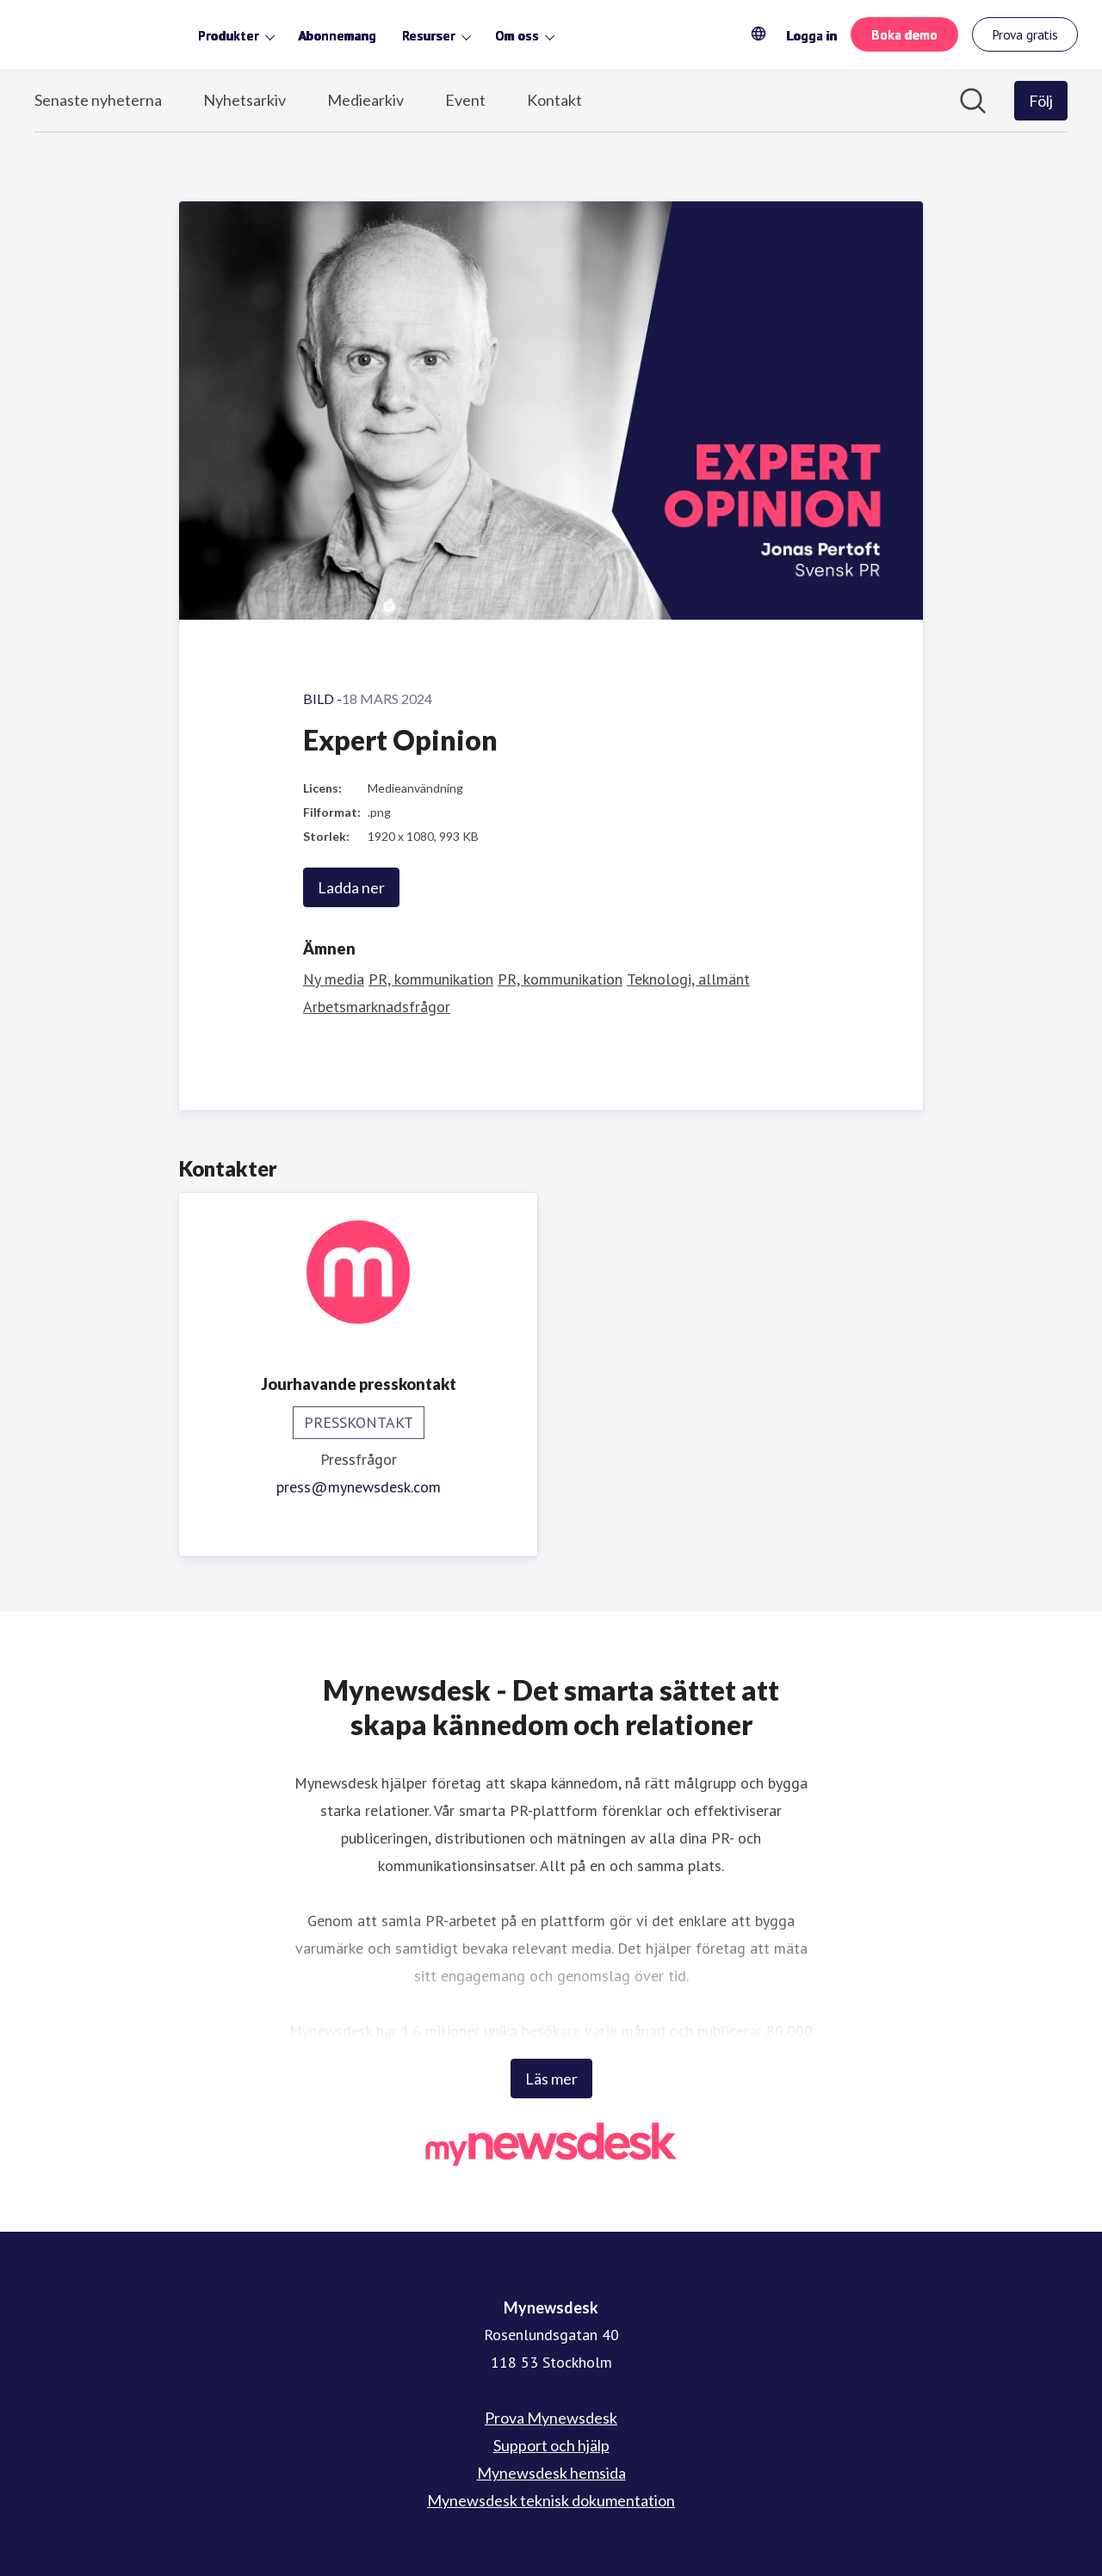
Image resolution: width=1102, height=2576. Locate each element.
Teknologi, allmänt (688, 979)
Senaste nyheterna (98, 99)
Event (465, 99)
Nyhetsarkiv (244, 99)
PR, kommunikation (430, 979)
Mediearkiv (365, 99)
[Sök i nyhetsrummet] (973, 100)
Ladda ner (351, 887)
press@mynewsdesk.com (358, 1487)
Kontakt (554, 99)
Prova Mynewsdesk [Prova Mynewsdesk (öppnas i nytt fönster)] (551, 2417)
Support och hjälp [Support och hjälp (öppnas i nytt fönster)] (551, 2445)
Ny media (333, 979)
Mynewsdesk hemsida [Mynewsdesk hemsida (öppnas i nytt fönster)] (551, 2472)
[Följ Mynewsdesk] (1041, 100)
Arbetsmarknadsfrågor (376, 1006)
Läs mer (551, 2078)
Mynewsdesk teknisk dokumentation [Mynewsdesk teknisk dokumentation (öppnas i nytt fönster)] (551, 2500)
